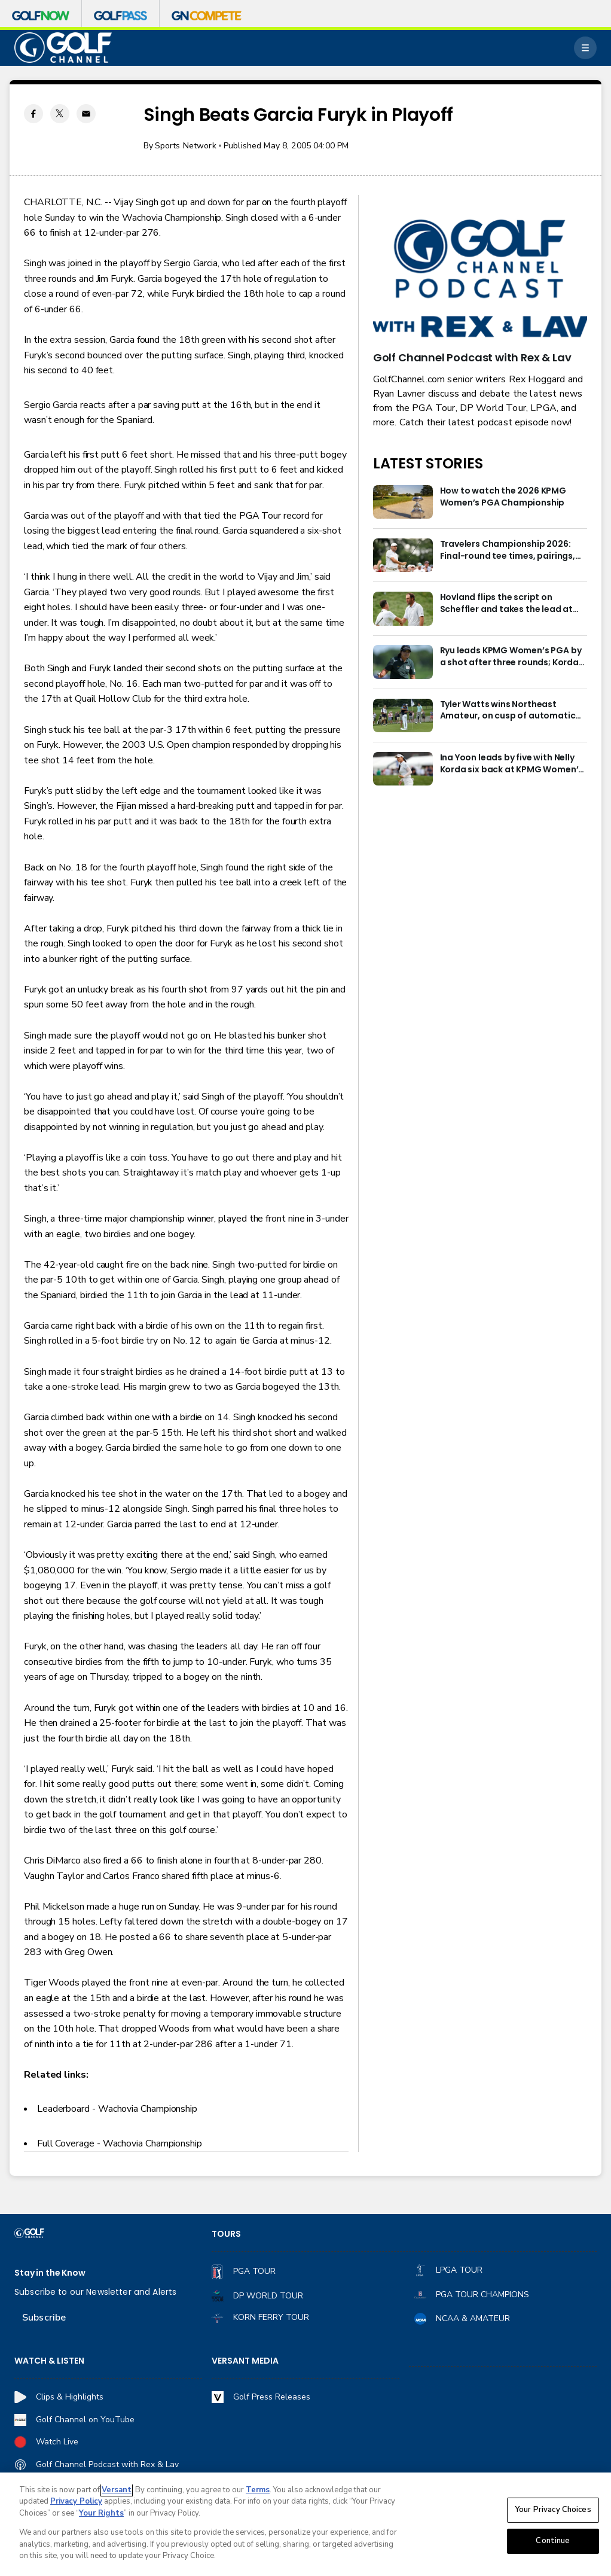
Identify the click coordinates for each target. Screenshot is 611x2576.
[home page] (63, 47)
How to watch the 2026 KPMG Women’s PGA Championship (503, 496)
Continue (553, 2540)
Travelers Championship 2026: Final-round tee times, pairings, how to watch (507, 550)
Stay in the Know (49, 2273)
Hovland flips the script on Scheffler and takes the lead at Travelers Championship (506, 604)
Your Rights (101, 2513)
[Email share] (86, 113)
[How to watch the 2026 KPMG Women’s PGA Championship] (403, 502)
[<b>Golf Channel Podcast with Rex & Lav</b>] (480, 279)
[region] (305, 2524)
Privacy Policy (76, 2501)
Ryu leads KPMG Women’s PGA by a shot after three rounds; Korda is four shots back (511, 657)
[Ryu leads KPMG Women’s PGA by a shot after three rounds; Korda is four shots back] (403, 661)
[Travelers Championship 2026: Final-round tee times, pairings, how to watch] (403, 555)
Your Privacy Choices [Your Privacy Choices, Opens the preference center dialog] (553, 2509)
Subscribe (44, 2317)
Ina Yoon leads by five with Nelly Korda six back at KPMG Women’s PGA (511, 764)
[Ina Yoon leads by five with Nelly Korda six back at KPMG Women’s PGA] (403, 768)
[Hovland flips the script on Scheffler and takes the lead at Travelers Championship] (403, 608)
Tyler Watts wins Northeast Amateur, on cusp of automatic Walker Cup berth (508, 711)
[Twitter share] (59, 113)
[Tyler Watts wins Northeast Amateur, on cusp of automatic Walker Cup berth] (403, 715)
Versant (117, 2489)
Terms (258, 2489)
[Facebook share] (33, 113)
